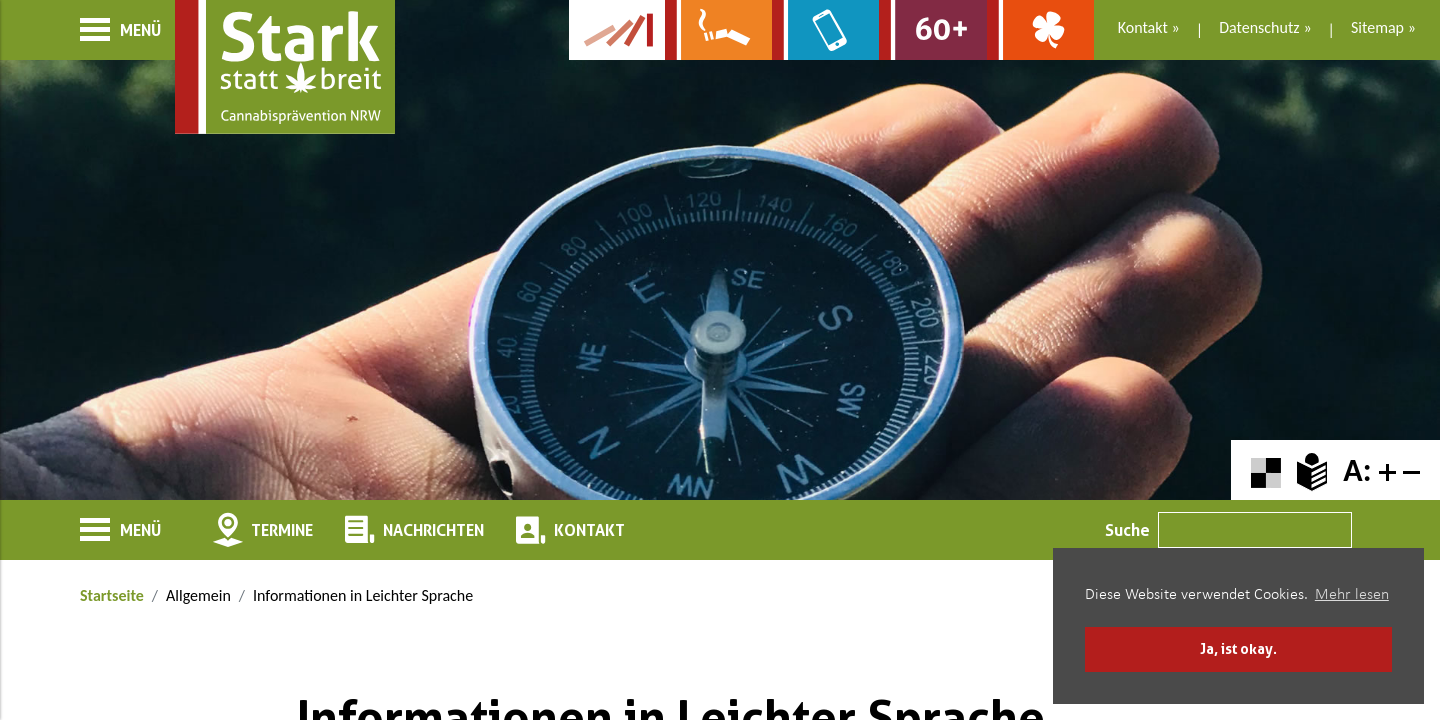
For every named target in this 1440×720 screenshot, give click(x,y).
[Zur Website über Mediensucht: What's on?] (825, 30)
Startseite (112, 595)
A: (1357, 470)
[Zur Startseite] (285, 67)
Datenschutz (1259, 27)
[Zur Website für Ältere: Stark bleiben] (932, 30)
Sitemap (1377, 27)
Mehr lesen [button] (1352, 595)
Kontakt (1143, 27)
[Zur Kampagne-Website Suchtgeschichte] (617, 30)
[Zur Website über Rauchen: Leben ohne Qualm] (718, 30)
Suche (1127, 530)
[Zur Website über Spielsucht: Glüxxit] (1040, 30)
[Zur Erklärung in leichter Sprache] (1312, 470)
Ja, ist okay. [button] (1238, 648)
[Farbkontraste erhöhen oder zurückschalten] (1266, 470)
